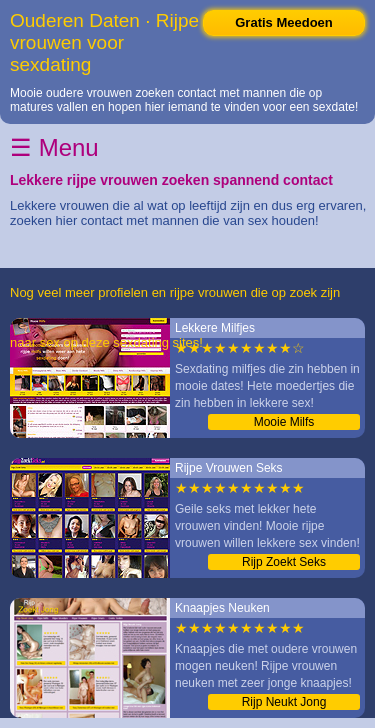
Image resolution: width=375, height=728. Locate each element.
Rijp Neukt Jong (284, 702)
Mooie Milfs (284, 422)
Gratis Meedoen (284, 22)
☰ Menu (54, 147)
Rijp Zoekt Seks (284, 562)
